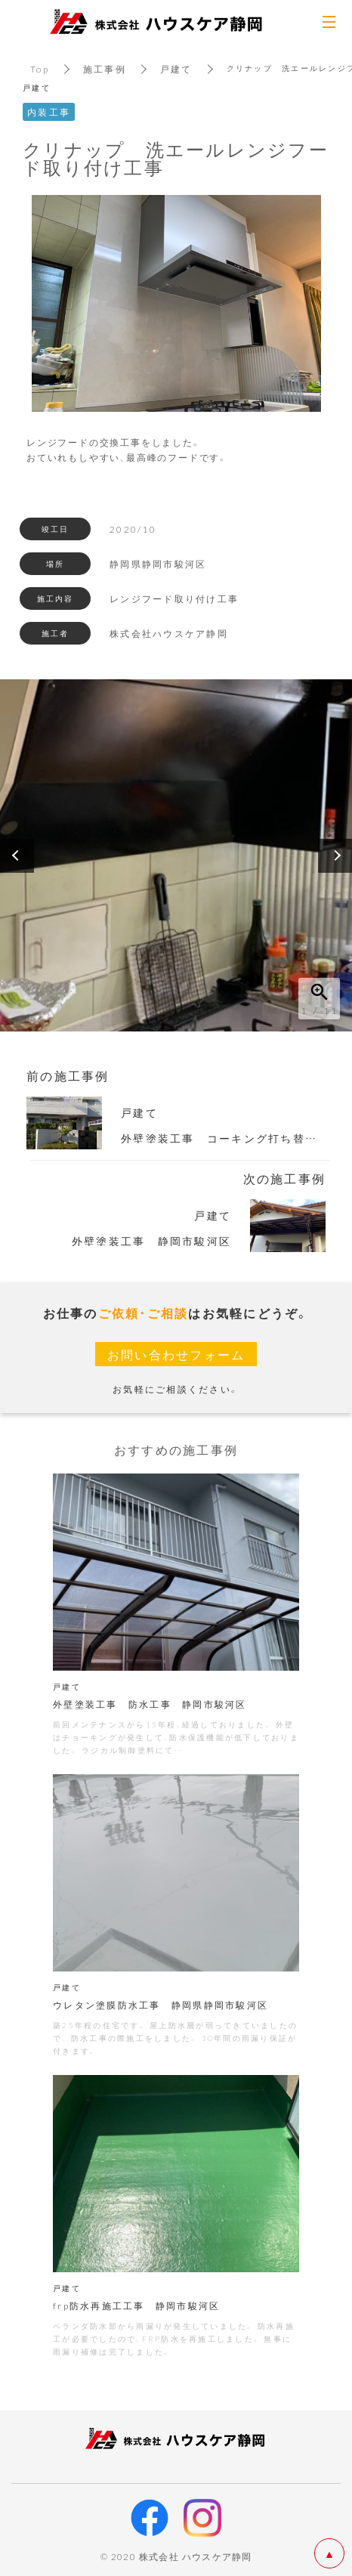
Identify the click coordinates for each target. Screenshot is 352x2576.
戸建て (176, 69)
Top (39, 69)
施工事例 (104, 69)
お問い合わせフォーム (176, 1354)
